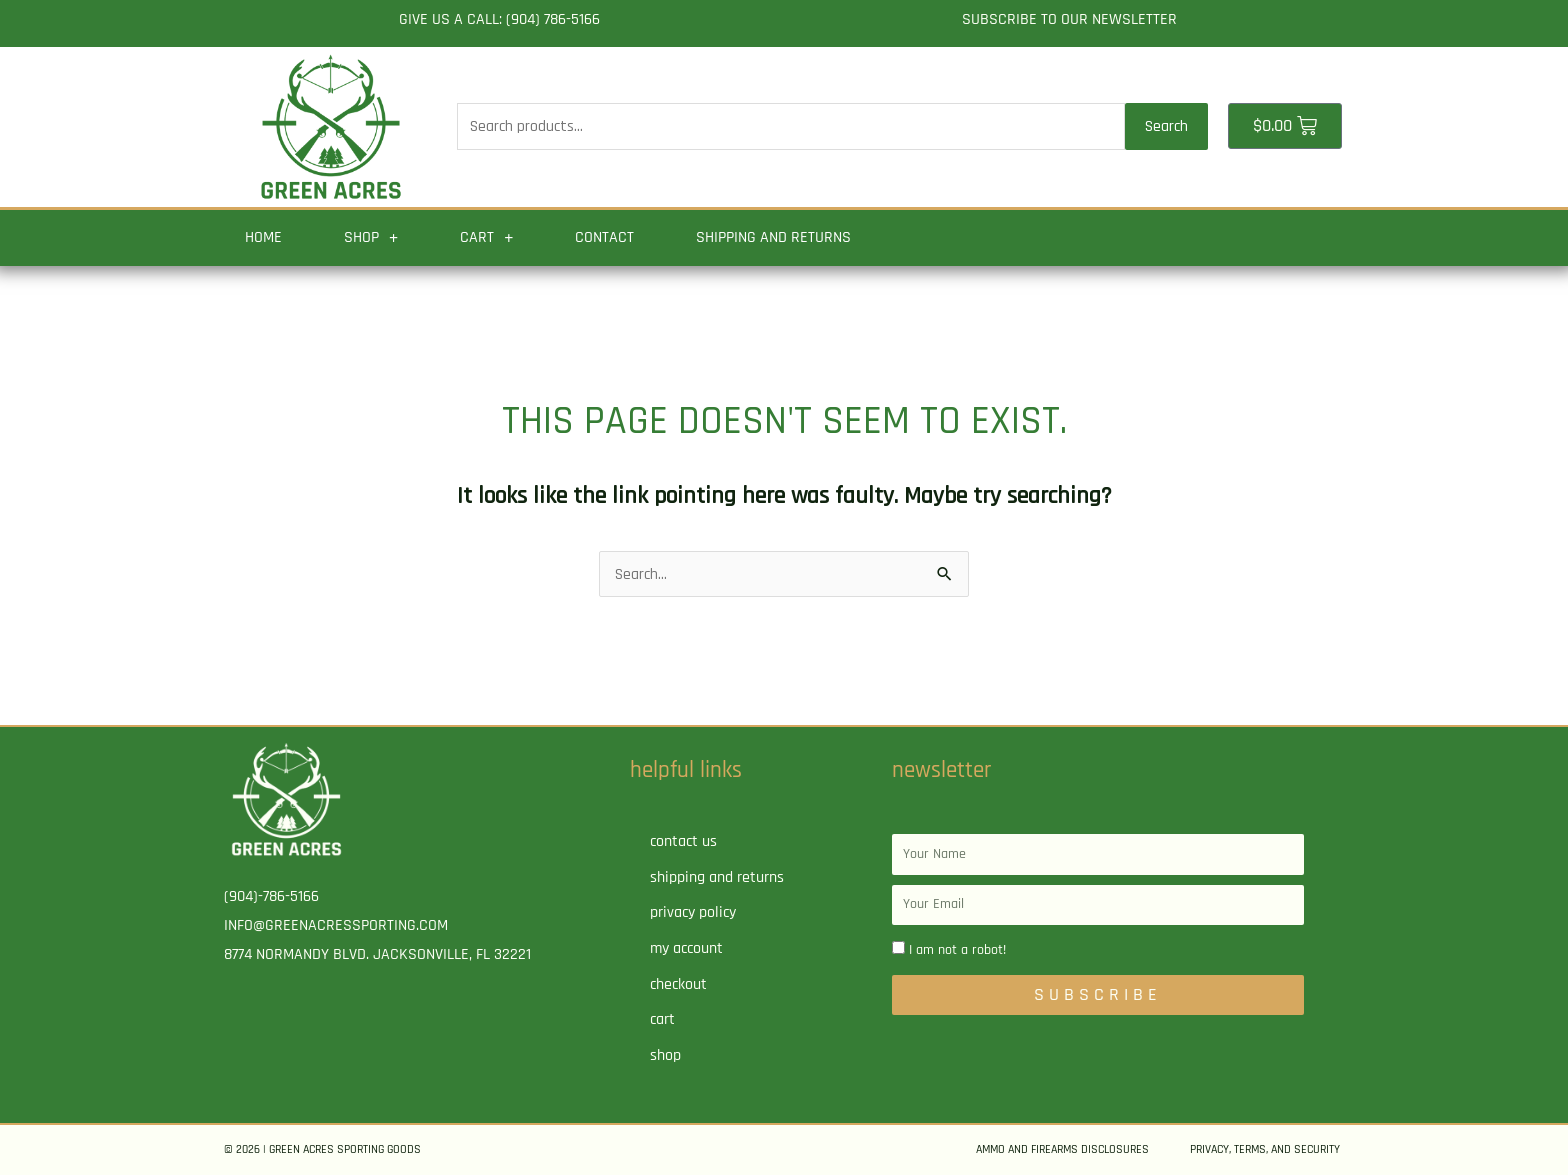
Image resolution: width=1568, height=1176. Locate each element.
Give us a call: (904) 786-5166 (499, 19)
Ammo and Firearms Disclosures (1062, 1150)
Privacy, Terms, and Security (1265, 1150)
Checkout (678, 985)
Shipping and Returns (773, 237)
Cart (486, 238)
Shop (371, 238)
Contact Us (683, 842)
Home (263, 237)
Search (1166, 126)
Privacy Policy (693, 913)
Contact (604, 237)
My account (686, 949)
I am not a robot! (957, 951)
